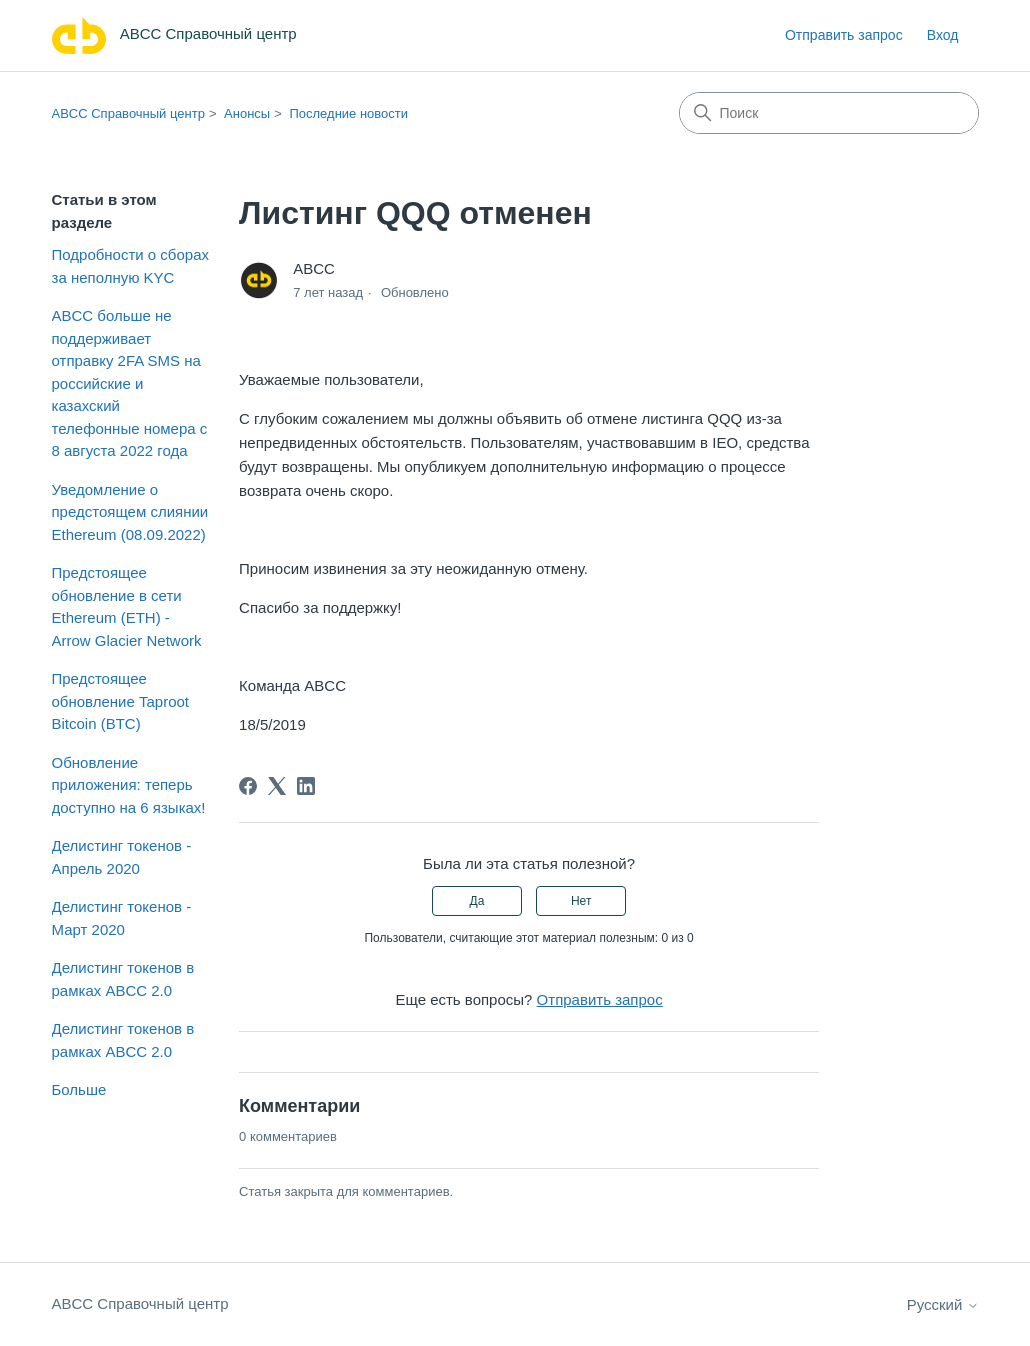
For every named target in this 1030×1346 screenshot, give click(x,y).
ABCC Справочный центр (128, 113)
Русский (943, 1304)
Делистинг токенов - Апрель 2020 (122, 857)
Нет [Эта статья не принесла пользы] (581, 901)
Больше (79, 1089)
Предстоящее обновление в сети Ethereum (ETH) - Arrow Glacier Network (127, 606)
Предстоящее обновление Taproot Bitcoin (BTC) (120, 701)
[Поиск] (829, 113)
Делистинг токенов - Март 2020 (122, 918)
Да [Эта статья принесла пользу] (477, 901)
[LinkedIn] (306, 786)
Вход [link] (943, 35)
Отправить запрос (844, 35)
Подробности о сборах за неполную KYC (131, 266)
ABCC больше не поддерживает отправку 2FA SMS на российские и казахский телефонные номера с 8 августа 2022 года (130, 383)
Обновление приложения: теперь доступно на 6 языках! (129, 785)
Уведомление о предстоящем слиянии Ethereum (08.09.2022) (130, 512)
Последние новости (348, 113)
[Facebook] (248, 786)
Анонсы (247, 113)
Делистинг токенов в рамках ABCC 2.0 (123, 979)
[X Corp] (277, 786)
